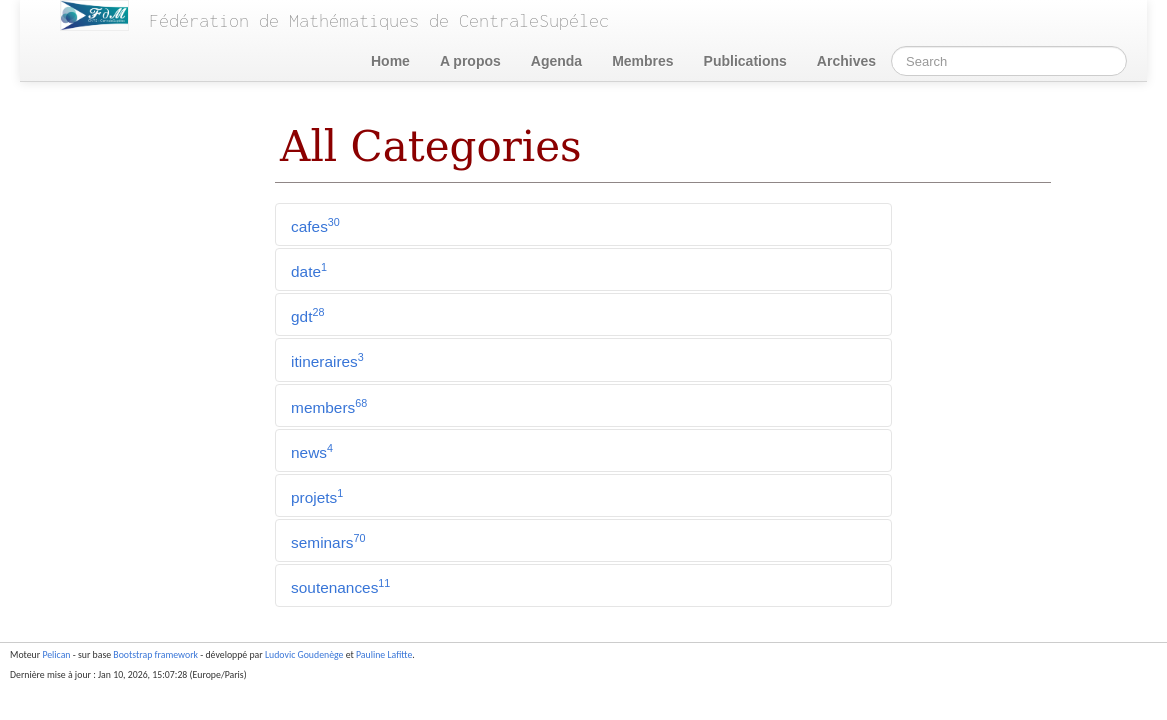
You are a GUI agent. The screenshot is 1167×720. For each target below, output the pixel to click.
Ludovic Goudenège (304, 655)
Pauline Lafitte (384, 655)
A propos (470, 61)
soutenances (340, 586)
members (329, 406)
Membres (642, 61)
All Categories (431, 146)
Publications (745, 61)
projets (317, 496)
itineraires (327, 360)
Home (390, 61)
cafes (315, 225)
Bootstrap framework (155, 655)
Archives (846, 61)
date (309, 270)
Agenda (556, 61)
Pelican (56, 655)
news (312, 451)
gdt (307, 315)
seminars (328, 541)
